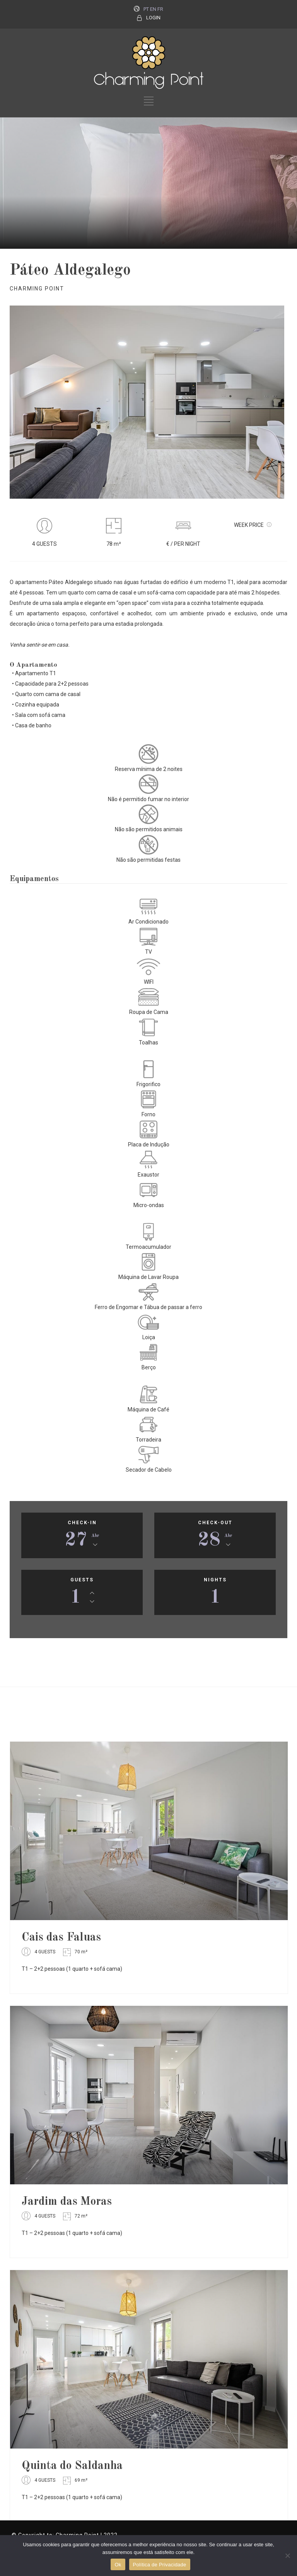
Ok (117, 2565)
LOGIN (153, 17)
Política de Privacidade (159, 2565)
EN (153, 9)
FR (160, 9)
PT (146, 9)
